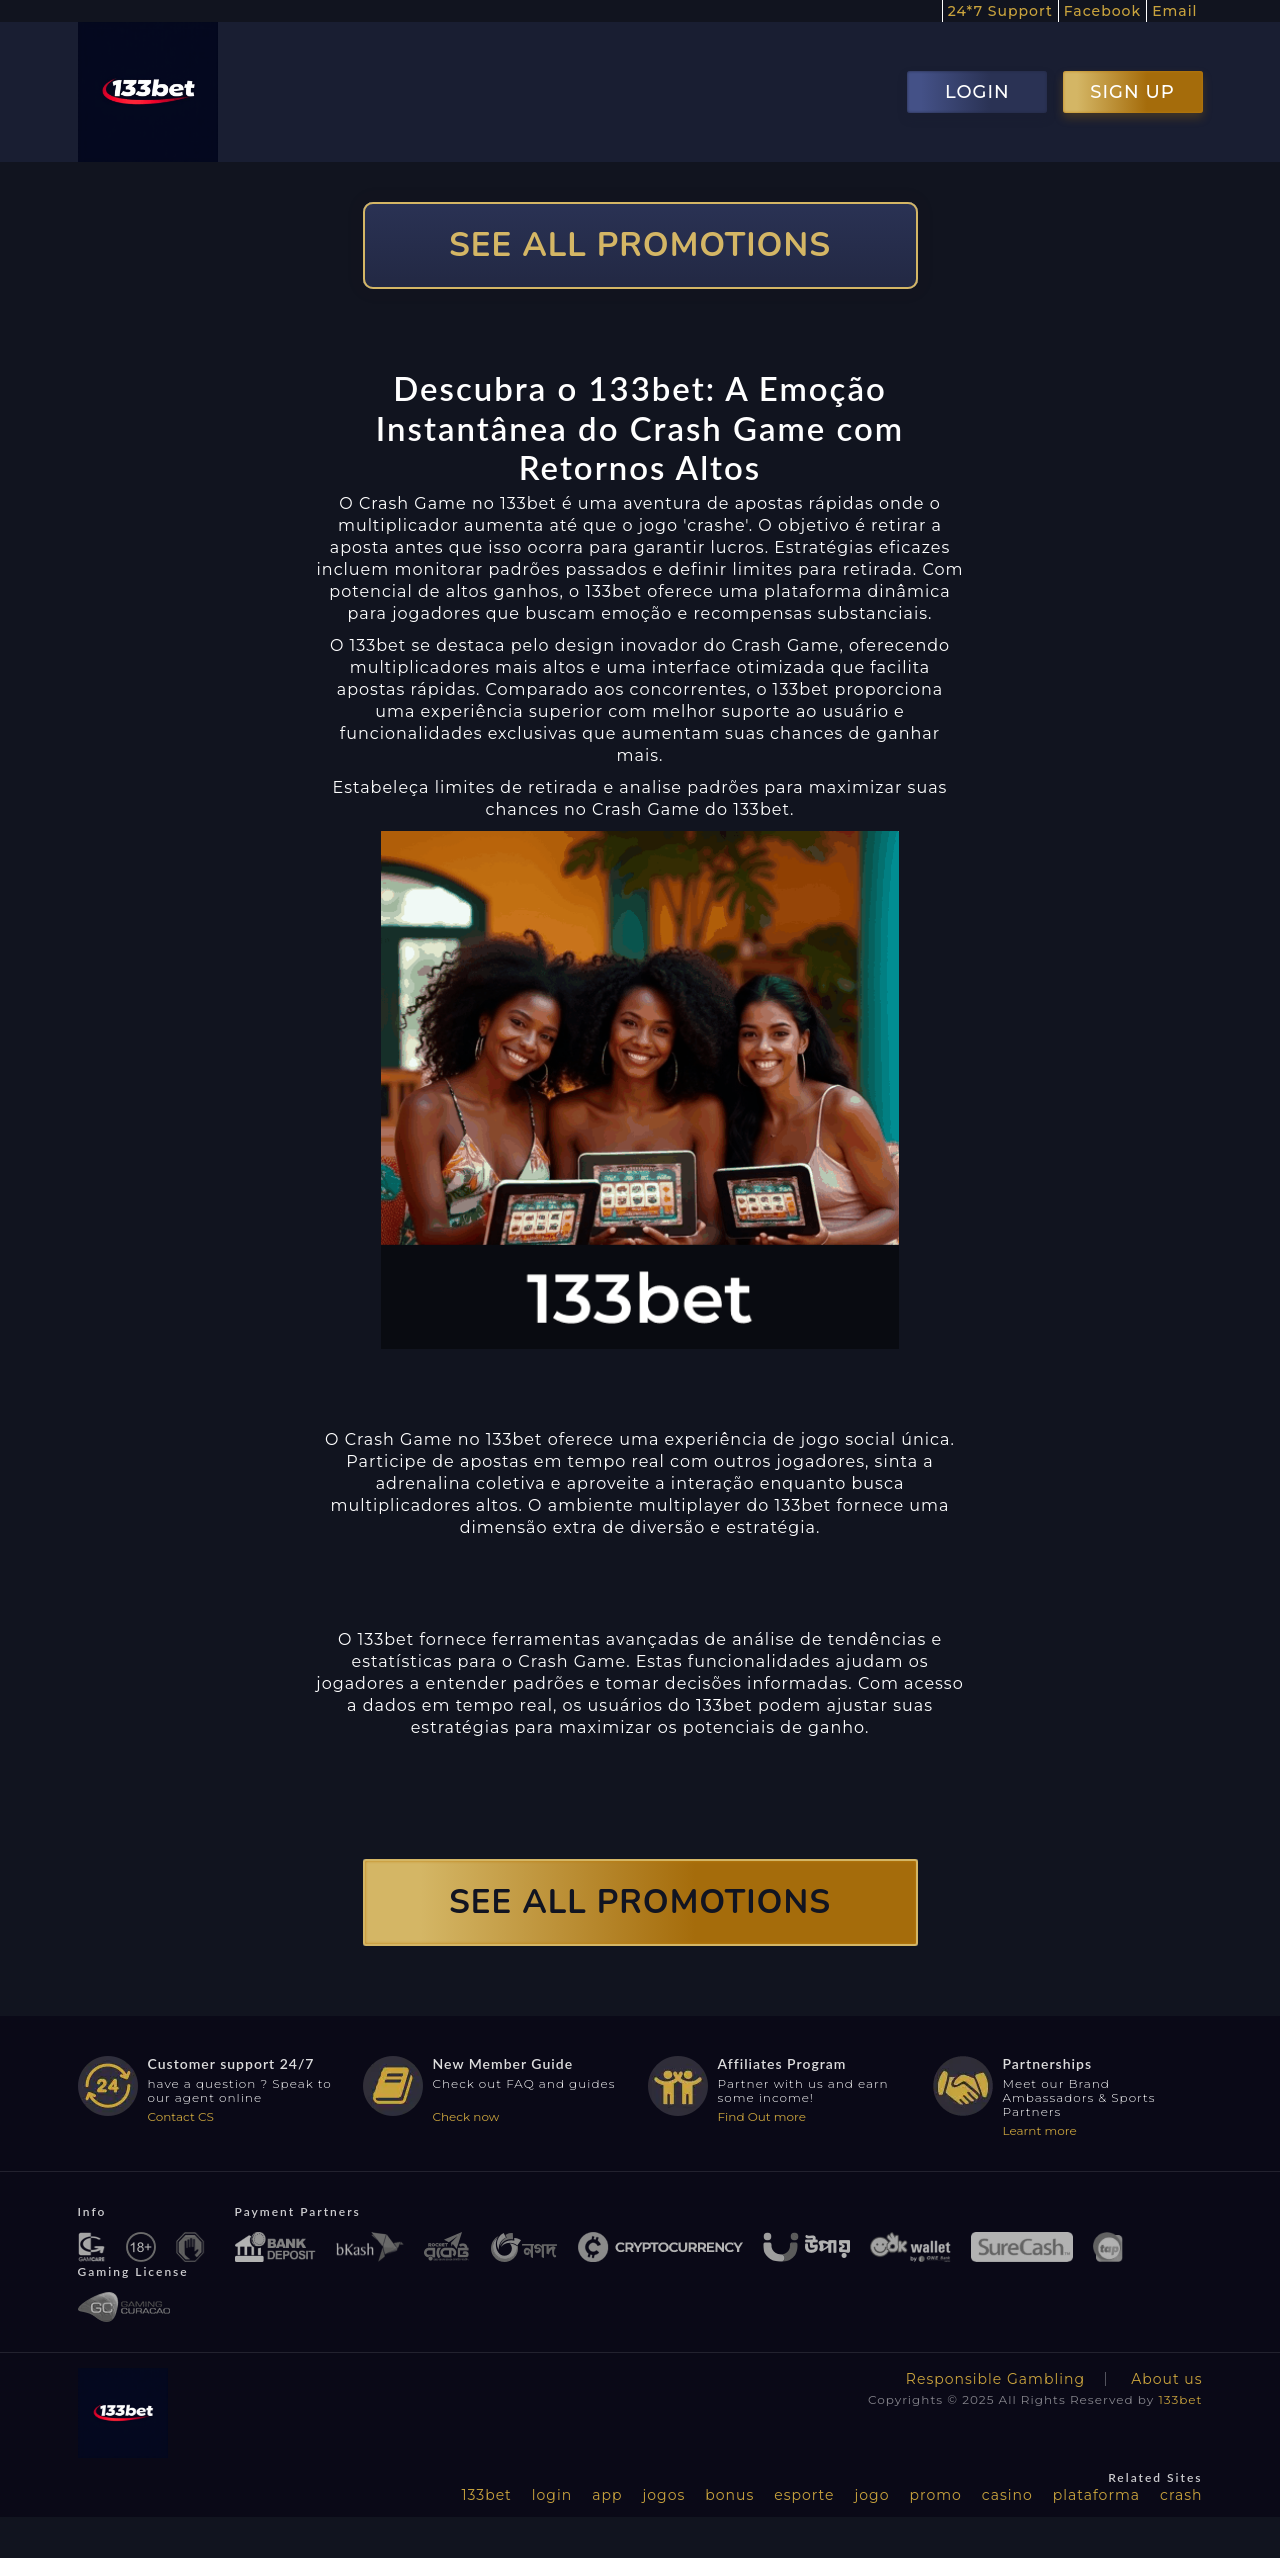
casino (1007, 2495)
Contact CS (181, 2116)
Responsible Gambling (995, 2379)
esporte (804, 2495)
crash (1181, 2495)
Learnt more (1040, 2130)
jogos (663, 2495)
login (552, 2495)
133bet (1180, 2399)
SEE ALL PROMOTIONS (640, 245)
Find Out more (762, 2116)
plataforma (1096, 2495)
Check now (466, 2116)
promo (935, 2495)
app (607, 2495)
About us (1166, 2379)
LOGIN (977, 92)
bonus (729, 2495)
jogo (872, 2495)
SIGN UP (1132, 92)
